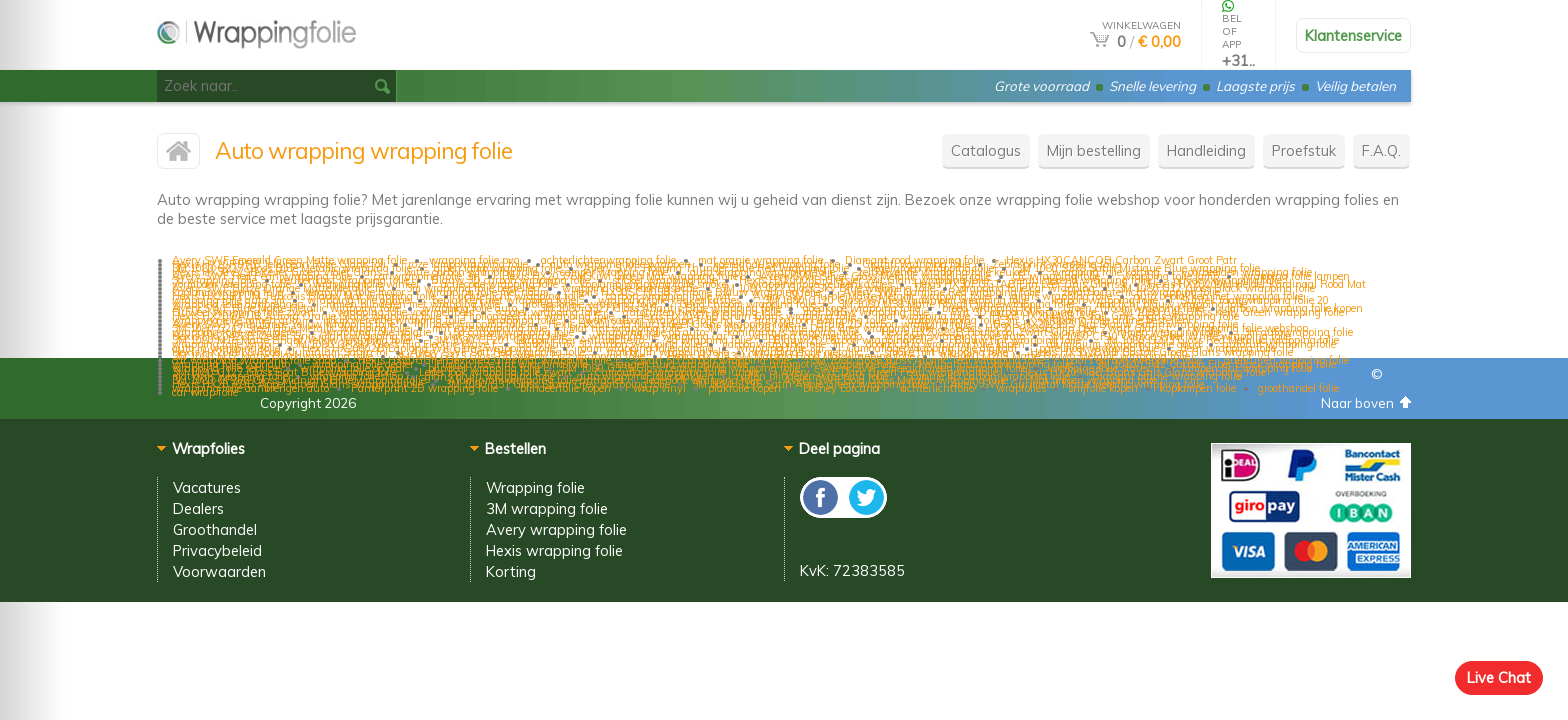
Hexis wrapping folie (554, 550)
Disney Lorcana (841, 388)
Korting (511, 571)
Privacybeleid (217, 550)
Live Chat (1499, 677)
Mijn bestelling (1094, 150)
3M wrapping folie (547, 508)
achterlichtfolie (937, 388)
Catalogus (986, 150)
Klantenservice (1353, 35)
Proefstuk (1304, 150)
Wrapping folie (535, 487)
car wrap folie (205, 392)
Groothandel (215, 529)
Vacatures (207, 487)
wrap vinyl (659, 388)
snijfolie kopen (1103, 388)
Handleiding (1206, 150)
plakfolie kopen (744, 388)
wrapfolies (1021, 388)
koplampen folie (1198, 388)
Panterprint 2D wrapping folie (424, 388)
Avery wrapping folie (556, 529)
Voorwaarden (219, 571)
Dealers (198, 508)
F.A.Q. (1381, 150)
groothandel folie (1298, 388)
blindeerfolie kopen (565, 388)
